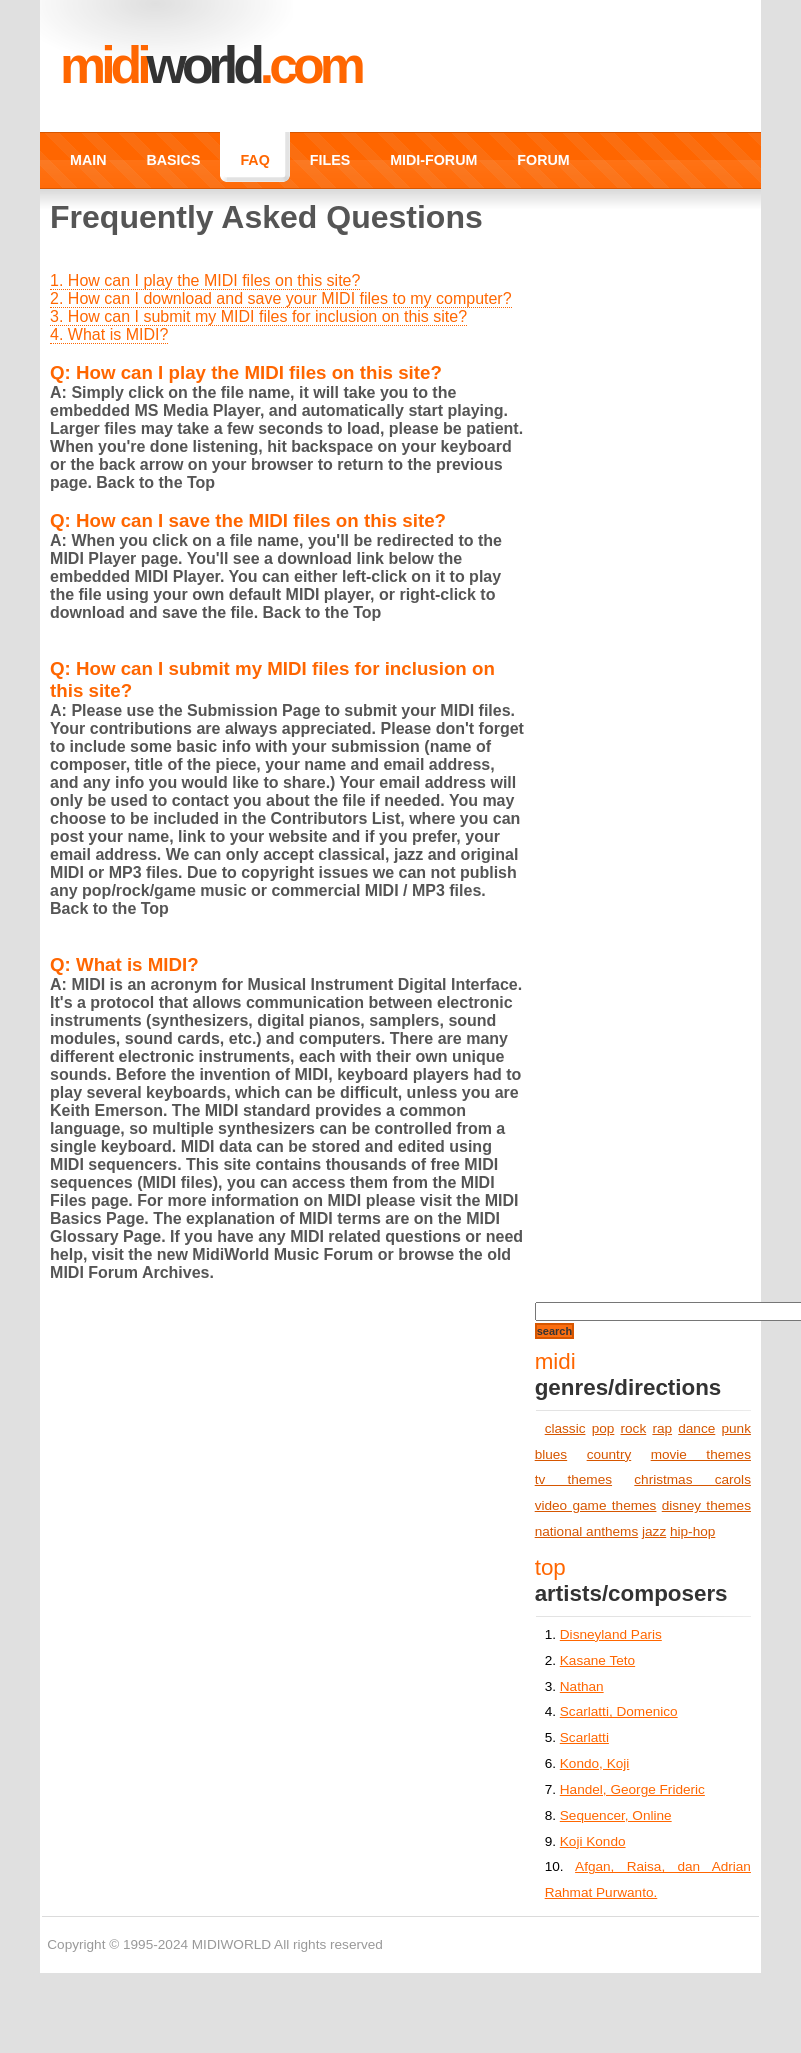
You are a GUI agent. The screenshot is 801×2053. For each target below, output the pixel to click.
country (609, 1454)
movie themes (701, 1454)
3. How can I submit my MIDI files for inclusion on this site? (258, 316)
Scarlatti (584, 1737)
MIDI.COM (210, 65)
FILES (330, 160)
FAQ (254, 160)
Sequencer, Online (616, 1815)
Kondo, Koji (595, 1763)
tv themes (573, 1479)
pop (603, 1428)
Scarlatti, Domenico (619, 1711)
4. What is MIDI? (109, 334)
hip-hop (692, 1531)
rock (634, 1428)
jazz (654, 1531)
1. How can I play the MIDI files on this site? (205, 280)
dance (696, 1428)
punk (735, 1428)
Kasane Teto (597, 1660)
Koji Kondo (593, 1841)
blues (551, 1454)
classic (565, 1428)
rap (662, 1428)
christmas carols (692, 1479)
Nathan (582, 1686)
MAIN (88, 160)
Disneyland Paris (611, 1634)
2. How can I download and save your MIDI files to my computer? (281, 298)
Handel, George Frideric (632, 1789)
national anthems (587, 1531)
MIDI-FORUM (433, 160)
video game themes (596, 1505)
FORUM (543, 160)
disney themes (706, 1505)
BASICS (174, 160)
